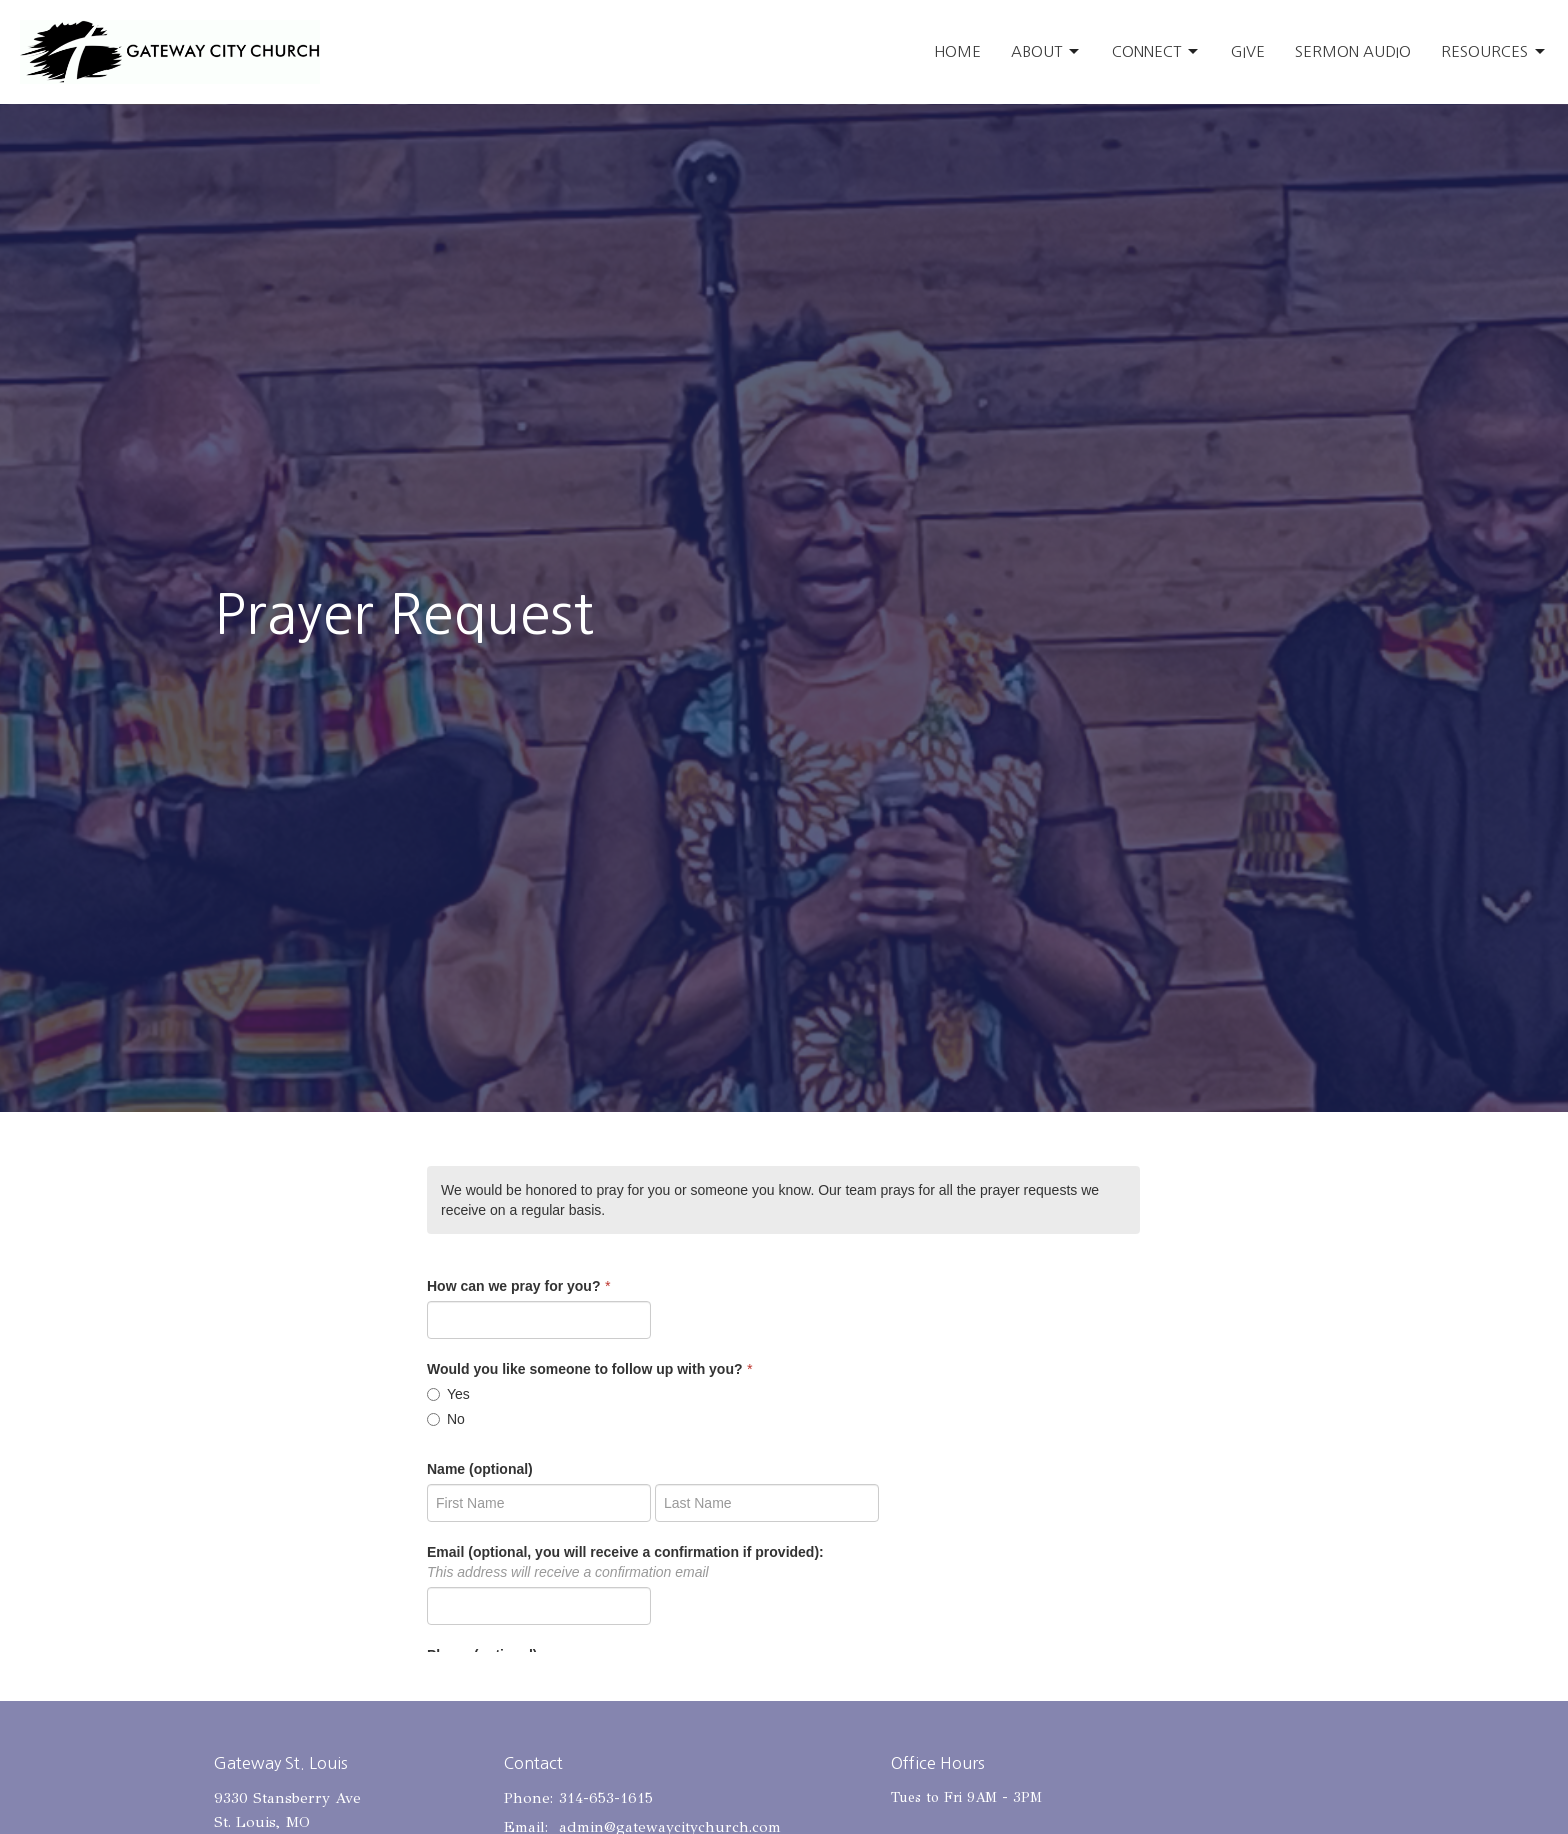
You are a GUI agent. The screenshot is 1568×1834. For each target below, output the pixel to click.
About (1046, 52)
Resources (1494, 52)
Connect (1156, 52)
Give (1248, 51)
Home (957, 51)
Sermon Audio (1353, 51)
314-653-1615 (606, 1798)
